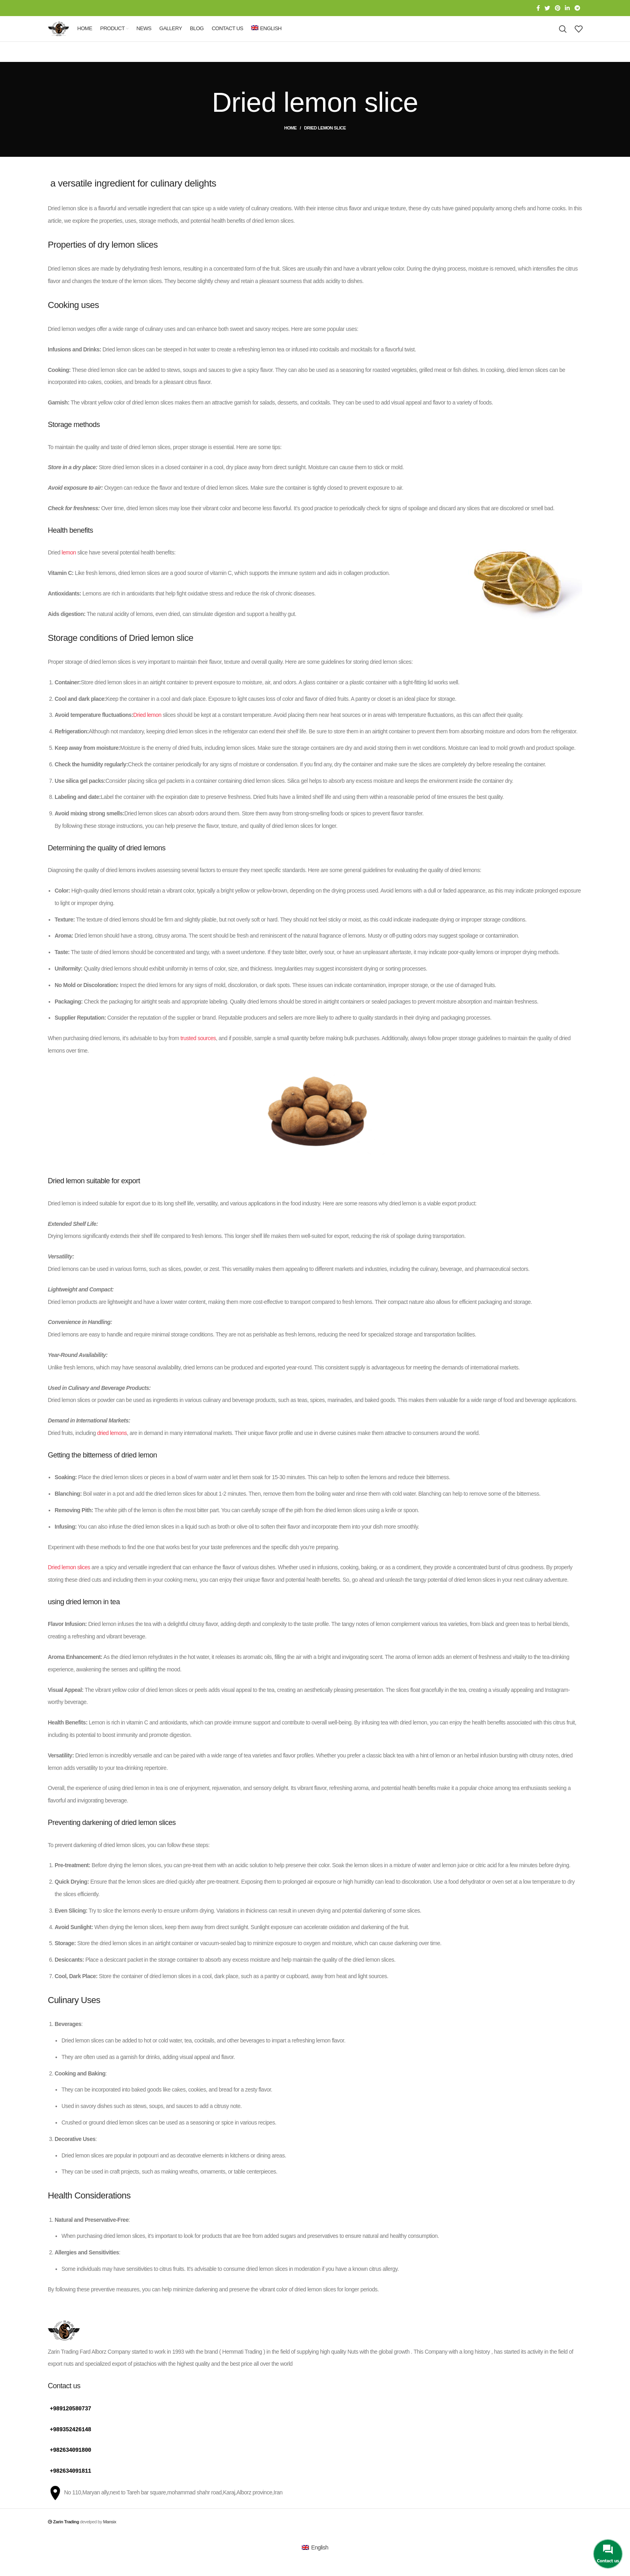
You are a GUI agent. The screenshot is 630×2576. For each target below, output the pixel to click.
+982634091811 (70, 2486)
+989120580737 (70, 2425)
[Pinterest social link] (557, 8)
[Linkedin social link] (567, 8)
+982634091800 (70, 2466)
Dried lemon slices (69, 1584)
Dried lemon (147, 732)
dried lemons (112, 1450)
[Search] (563, 38)
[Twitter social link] (547, 8)
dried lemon (84, 1619)
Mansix (109, 2537)
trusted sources (197, 1055)
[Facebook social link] (538, 8)
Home (290, 145)
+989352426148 (70, 2445)
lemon (68, 570)
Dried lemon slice (161, 655)
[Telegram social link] (577, 8)
